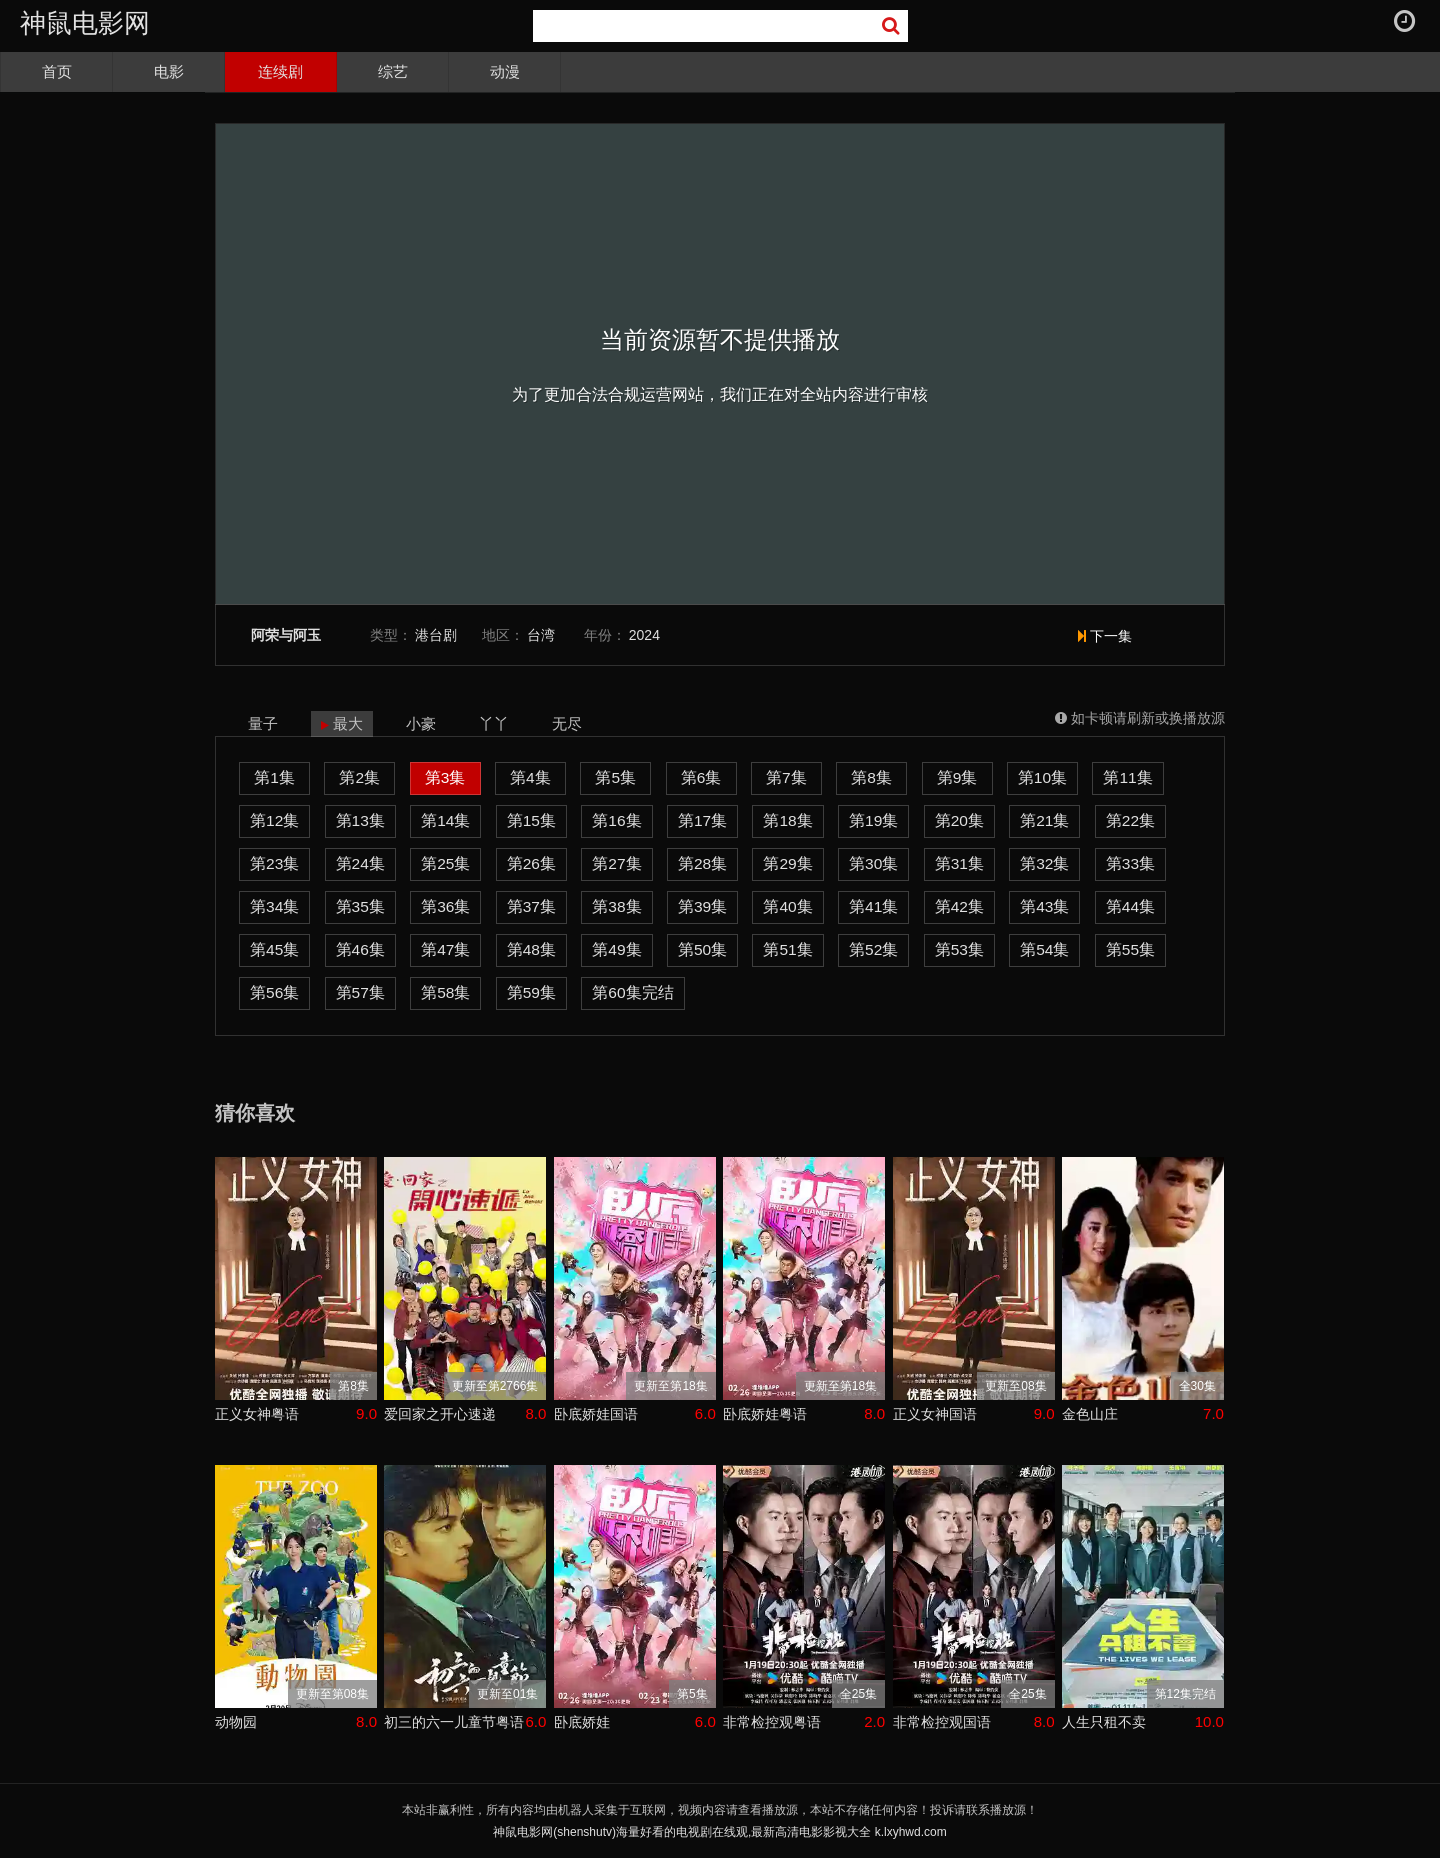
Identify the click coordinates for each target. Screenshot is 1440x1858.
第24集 (360, 863)
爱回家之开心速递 (440, 1414)
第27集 (616, 863)
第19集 (873, 820)
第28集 (702, 863)
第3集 (445, 777)
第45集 (274, 949)
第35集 (360, 906)
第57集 (360, 992)
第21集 (1044, 820)
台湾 (541, 635)
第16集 (616, 820)
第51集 (787, 949)
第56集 (274, 992)
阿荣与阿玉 (286, 635)
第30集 (873, 863)
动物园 (236, 1722)
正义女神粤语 (257, 1414)
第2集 (359, 777)
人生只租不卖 (1104, 1722)
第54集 (1044, 949)
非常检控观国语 (942, 1722)
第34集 (274, 906)
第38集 (616, 906)
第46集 (360, 949)
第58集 (445, 992)
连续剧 (280, 71)
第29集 (787, 863)
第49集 (616, 949)
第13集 (360, 820)
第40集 (787, 906)
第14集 (445, 820)
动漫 (505, 71)
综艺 (393, 71)
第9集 (957, 777)
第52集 (873, 949)
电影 (169, 71)
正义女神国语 (935, 1414)
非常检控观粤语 (772, 1722)
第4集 (530, 777)
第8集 (871, 777)
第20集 (959, 820)
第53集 (959, 949)
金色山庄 (1090, 1414)
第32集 (1044, 863)
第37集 (531, 906)
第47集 (445, 949)
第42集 (959, 906)
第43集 (1044, 906)
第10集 (1042, 777)
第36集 (445, 906)
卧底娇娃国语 (596, 1414)
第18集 (787, 820)
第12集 (274, 820)
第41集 (873, 906)
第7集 (786, 777)
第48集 (531, 949)
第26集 (531, 863)
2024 (644, 635)
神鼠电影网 (85, 23)
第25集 (445, 863)
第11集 (1127, 777)
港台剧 (436, 635)
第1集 (274, 777)
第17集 (702, 820)
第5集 (615, 777)
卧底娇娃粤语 (765, 1414)
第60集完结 (632, 992)
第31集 (959, 863)
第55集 (1130, 949)
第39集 (702, 906)
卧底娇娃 (582, 1722)
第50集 (702, 949)
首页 (57, 71)
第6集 (701, 777)
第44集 (1130, 906)
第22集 (1130, 820)
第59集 (531, 992)
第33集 (1130, 863)
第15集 (531, 820)
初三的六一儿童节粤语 (454, 1722)
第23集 (274, 863)
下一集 (1105, 636)
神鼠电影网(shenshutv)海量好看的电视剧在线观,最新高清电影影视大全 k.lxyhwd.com (719, 1832)
